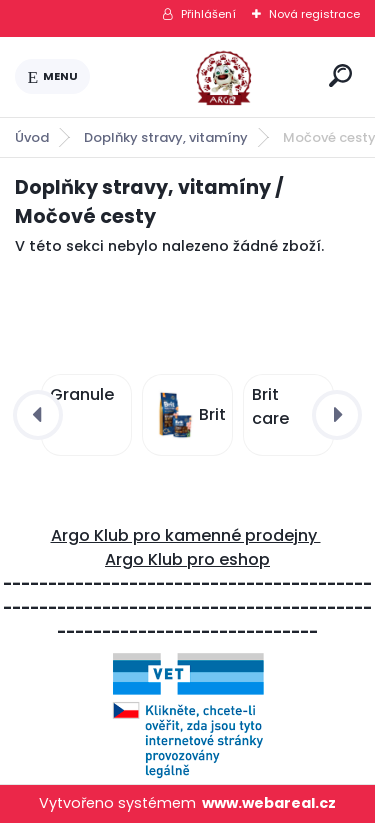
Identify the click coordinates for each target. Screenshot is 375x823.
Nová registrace (314, 14)
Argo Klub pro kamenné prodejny (186, 535)
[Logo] (206, 77)
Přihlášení (208, 14)
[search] (340, 75)
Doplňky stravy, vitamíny (166, 137)
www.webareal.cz (269, 803)
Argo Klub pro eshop (187, 559)
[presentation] (38, 415)
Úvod (32, 137)
